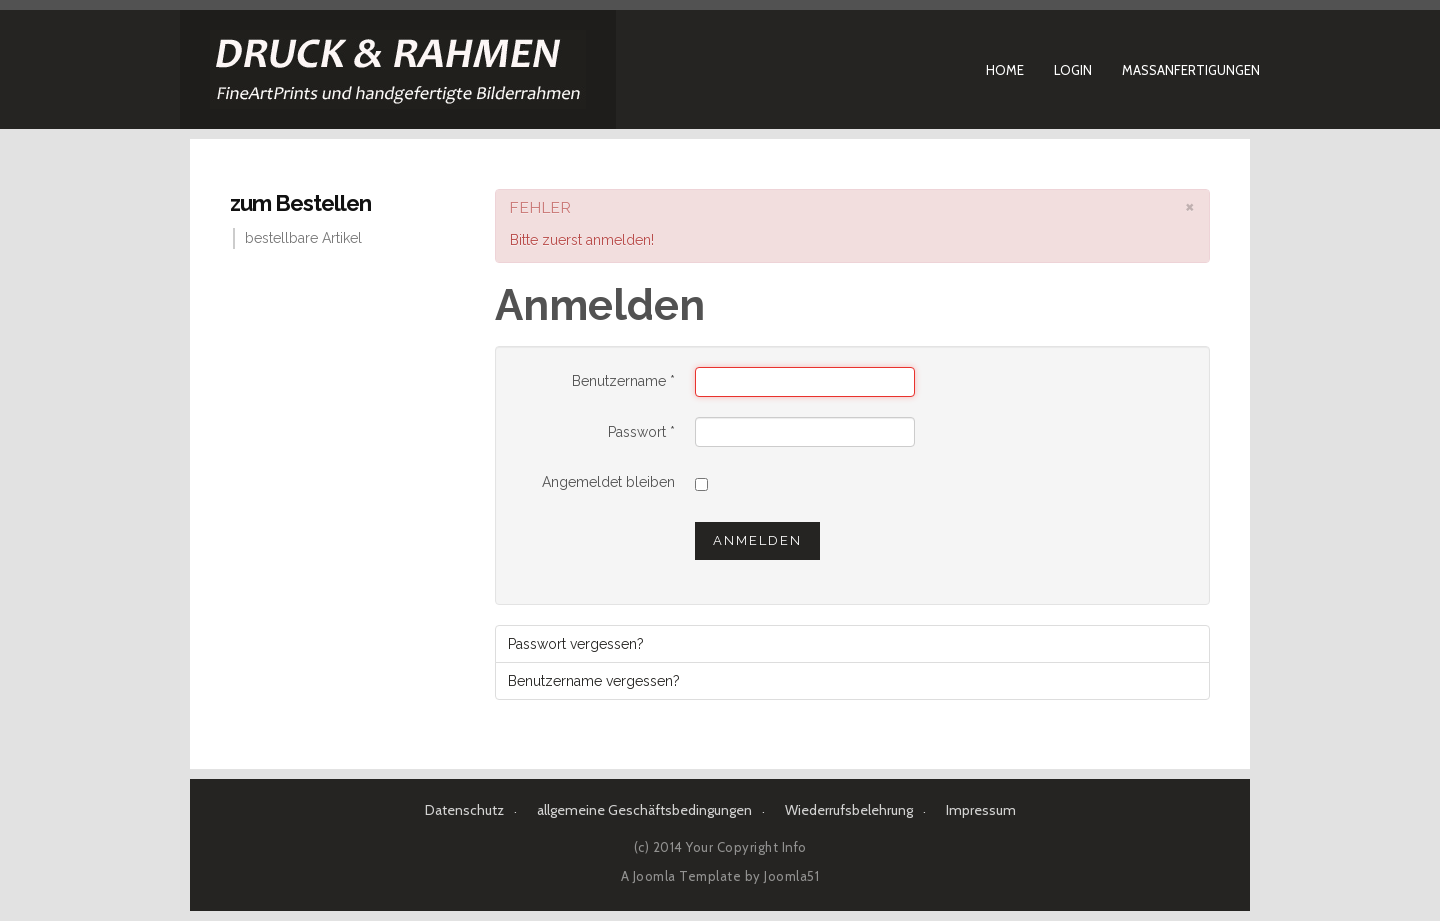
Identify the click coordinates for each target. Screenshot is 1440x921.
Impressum (981, 810)
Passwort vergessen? (576, 644)
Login (1073, 70)
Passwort (641, 432)
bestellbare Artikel (303, 238)
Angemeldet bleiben (608, 482)
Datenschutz (464, 810)
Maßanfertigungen (1191, 70)
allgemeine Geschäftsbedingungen (644, 810)
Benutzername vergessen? (594, 681)
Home (1005, 70)
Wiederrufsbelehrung (849, 810)
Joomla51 (791, 876)
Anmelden (757, 540)
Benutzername (623, 381)
